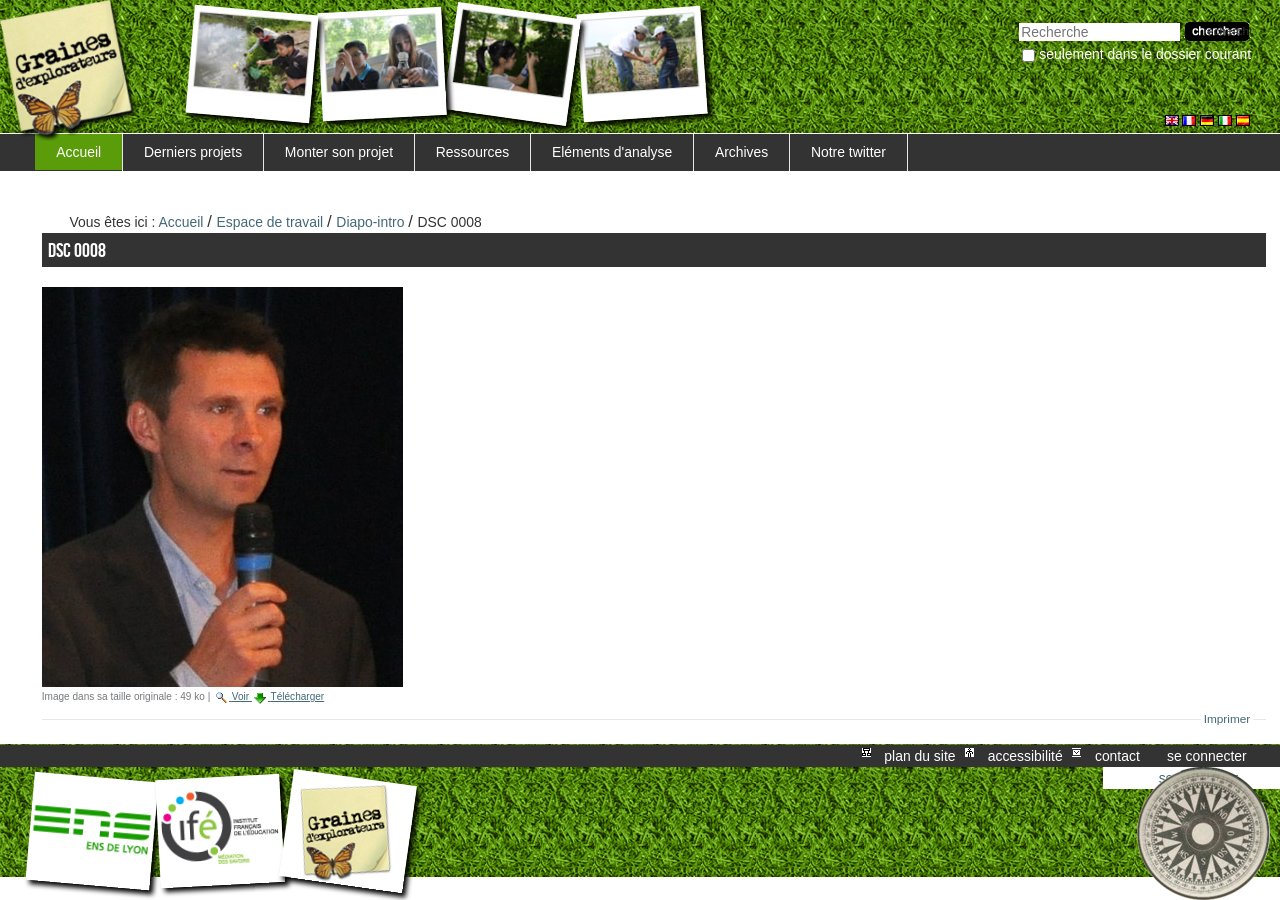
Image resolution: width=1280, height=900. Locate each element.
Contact (1117, 756)
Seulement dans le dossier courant (1145, 54)
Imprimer (1227, 719)
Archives (741, 152)
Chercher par (1018, 20)
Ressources (472, 152)
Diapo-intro (370, 222)
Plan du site (919, 756)
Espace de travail (270, 222)
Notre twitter (848, 152)
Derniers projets (193, 152)
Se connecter (1207, 756)
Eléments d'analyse (612, 152)
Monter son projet (339, 152)
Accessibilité (1025, 756)
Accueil (78, 152)
